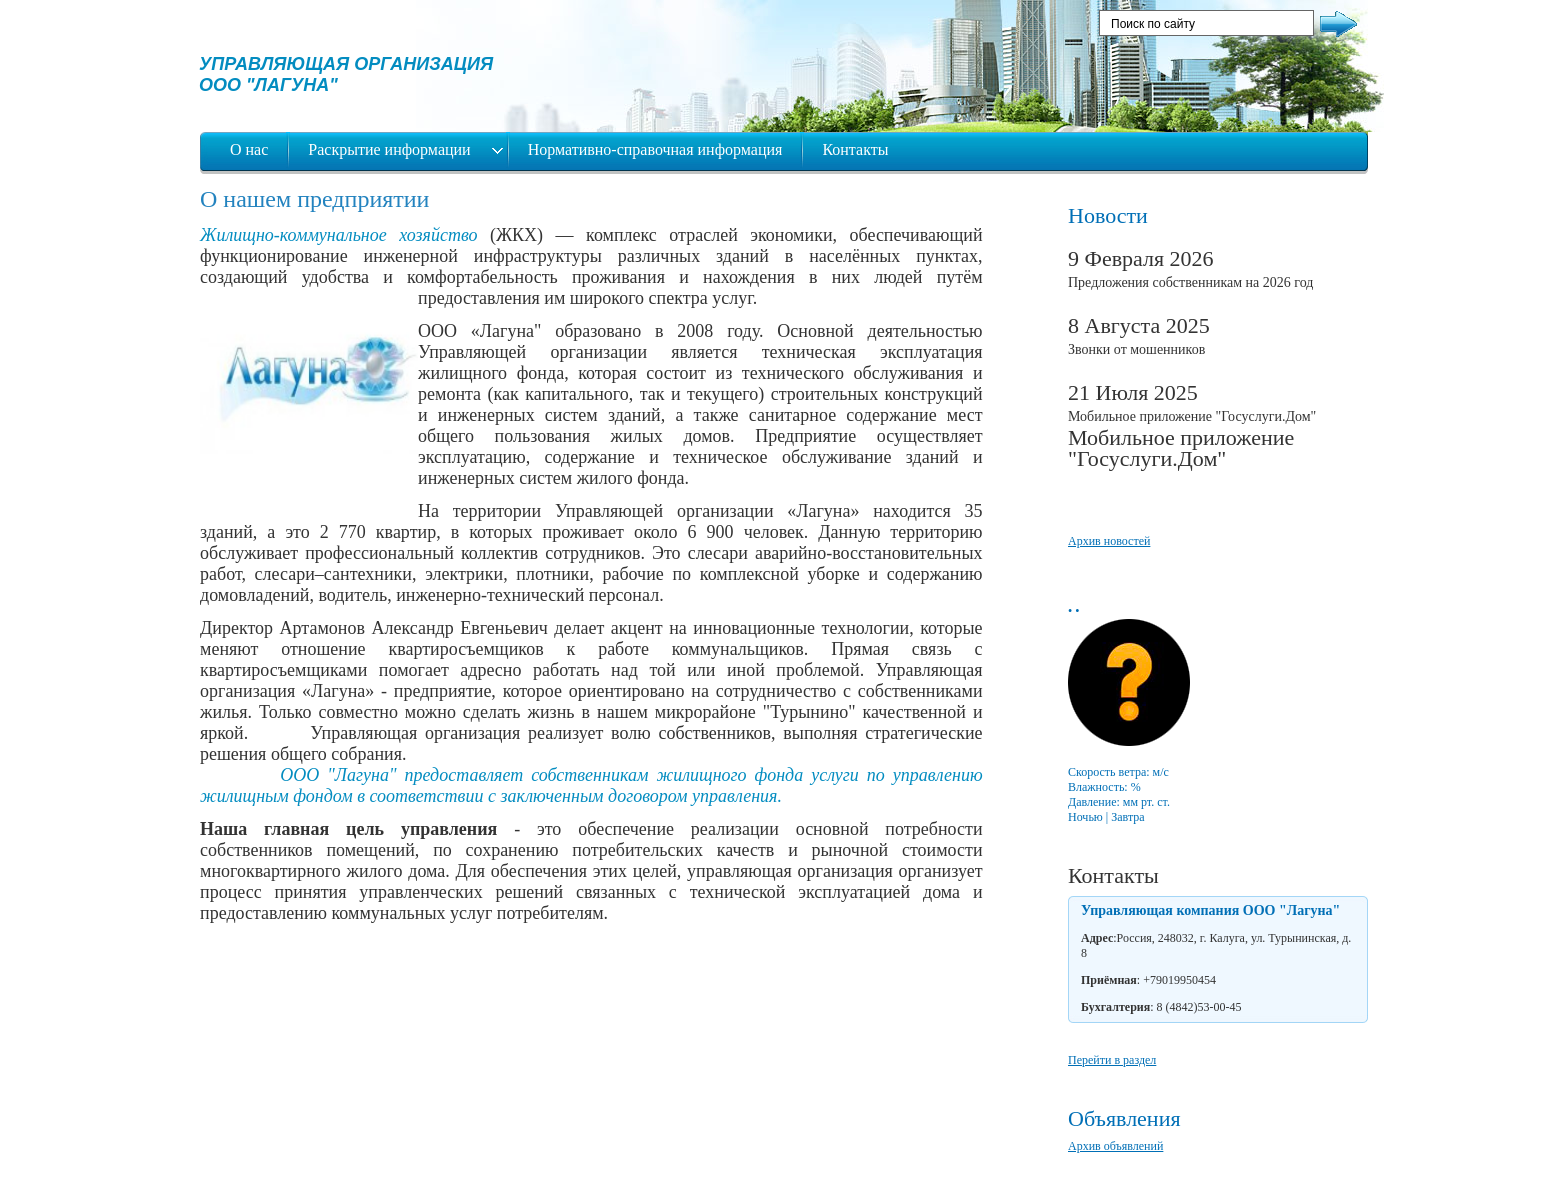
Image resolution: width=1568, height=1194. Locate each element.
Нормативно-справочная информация (655, 149)
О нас (249, 149)
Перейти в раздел (1112, 1060)
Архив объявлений (1115, 1146)
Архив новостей (1109, 541)
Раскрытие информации (391, 149)
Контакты (855, 149)
